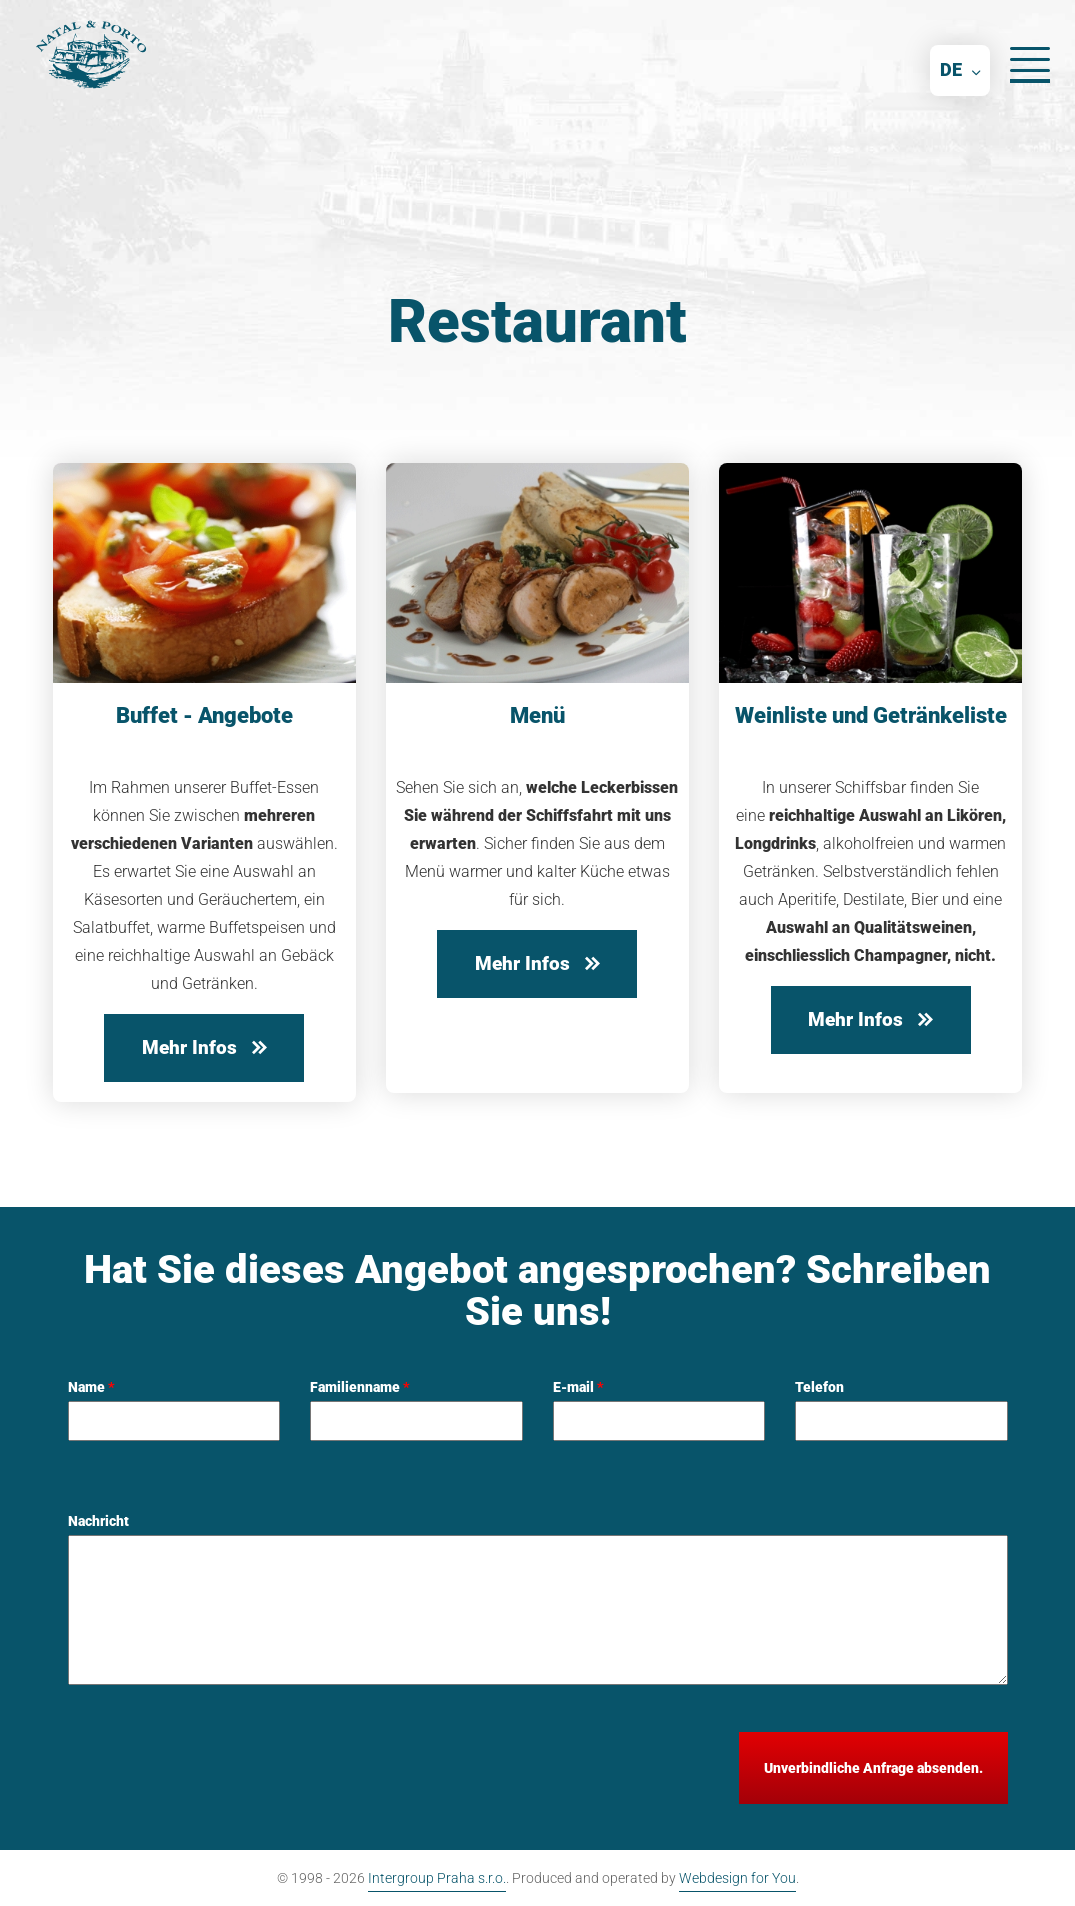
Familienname (360, 1387)
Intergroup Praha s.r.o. (437, 1878)
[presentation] (220, 1771)
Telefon (819, 1387)
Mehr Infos (204, 1047)
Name (91, 1387)
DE (951, 69)
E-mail (578, 1387)
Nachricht (98, 1521)
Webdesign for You (737, 1878)
